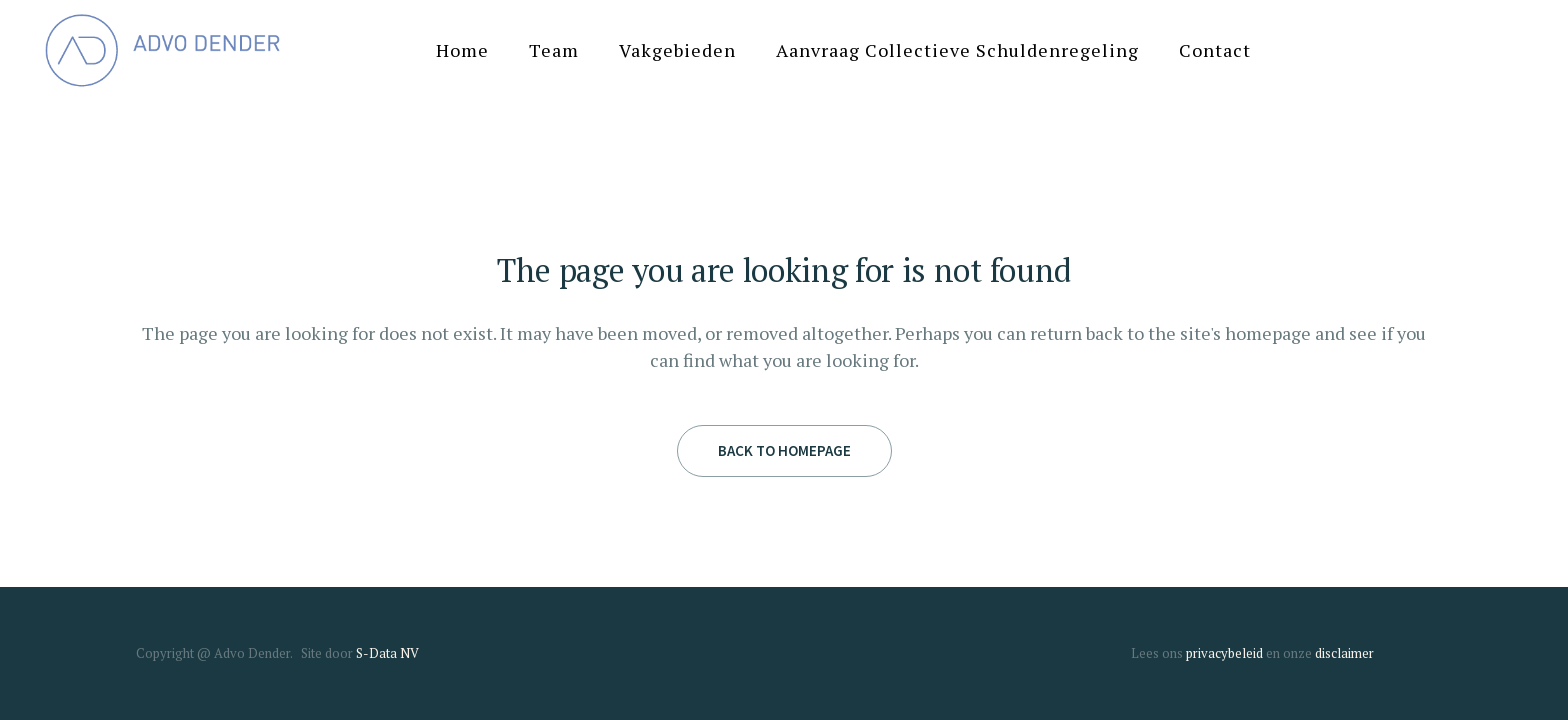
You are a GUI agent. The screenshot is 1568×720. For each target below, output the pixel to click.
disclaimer (1344, 653)
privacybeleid (1224, 653)
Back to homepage (784, 450)
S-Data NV (387, 653)
